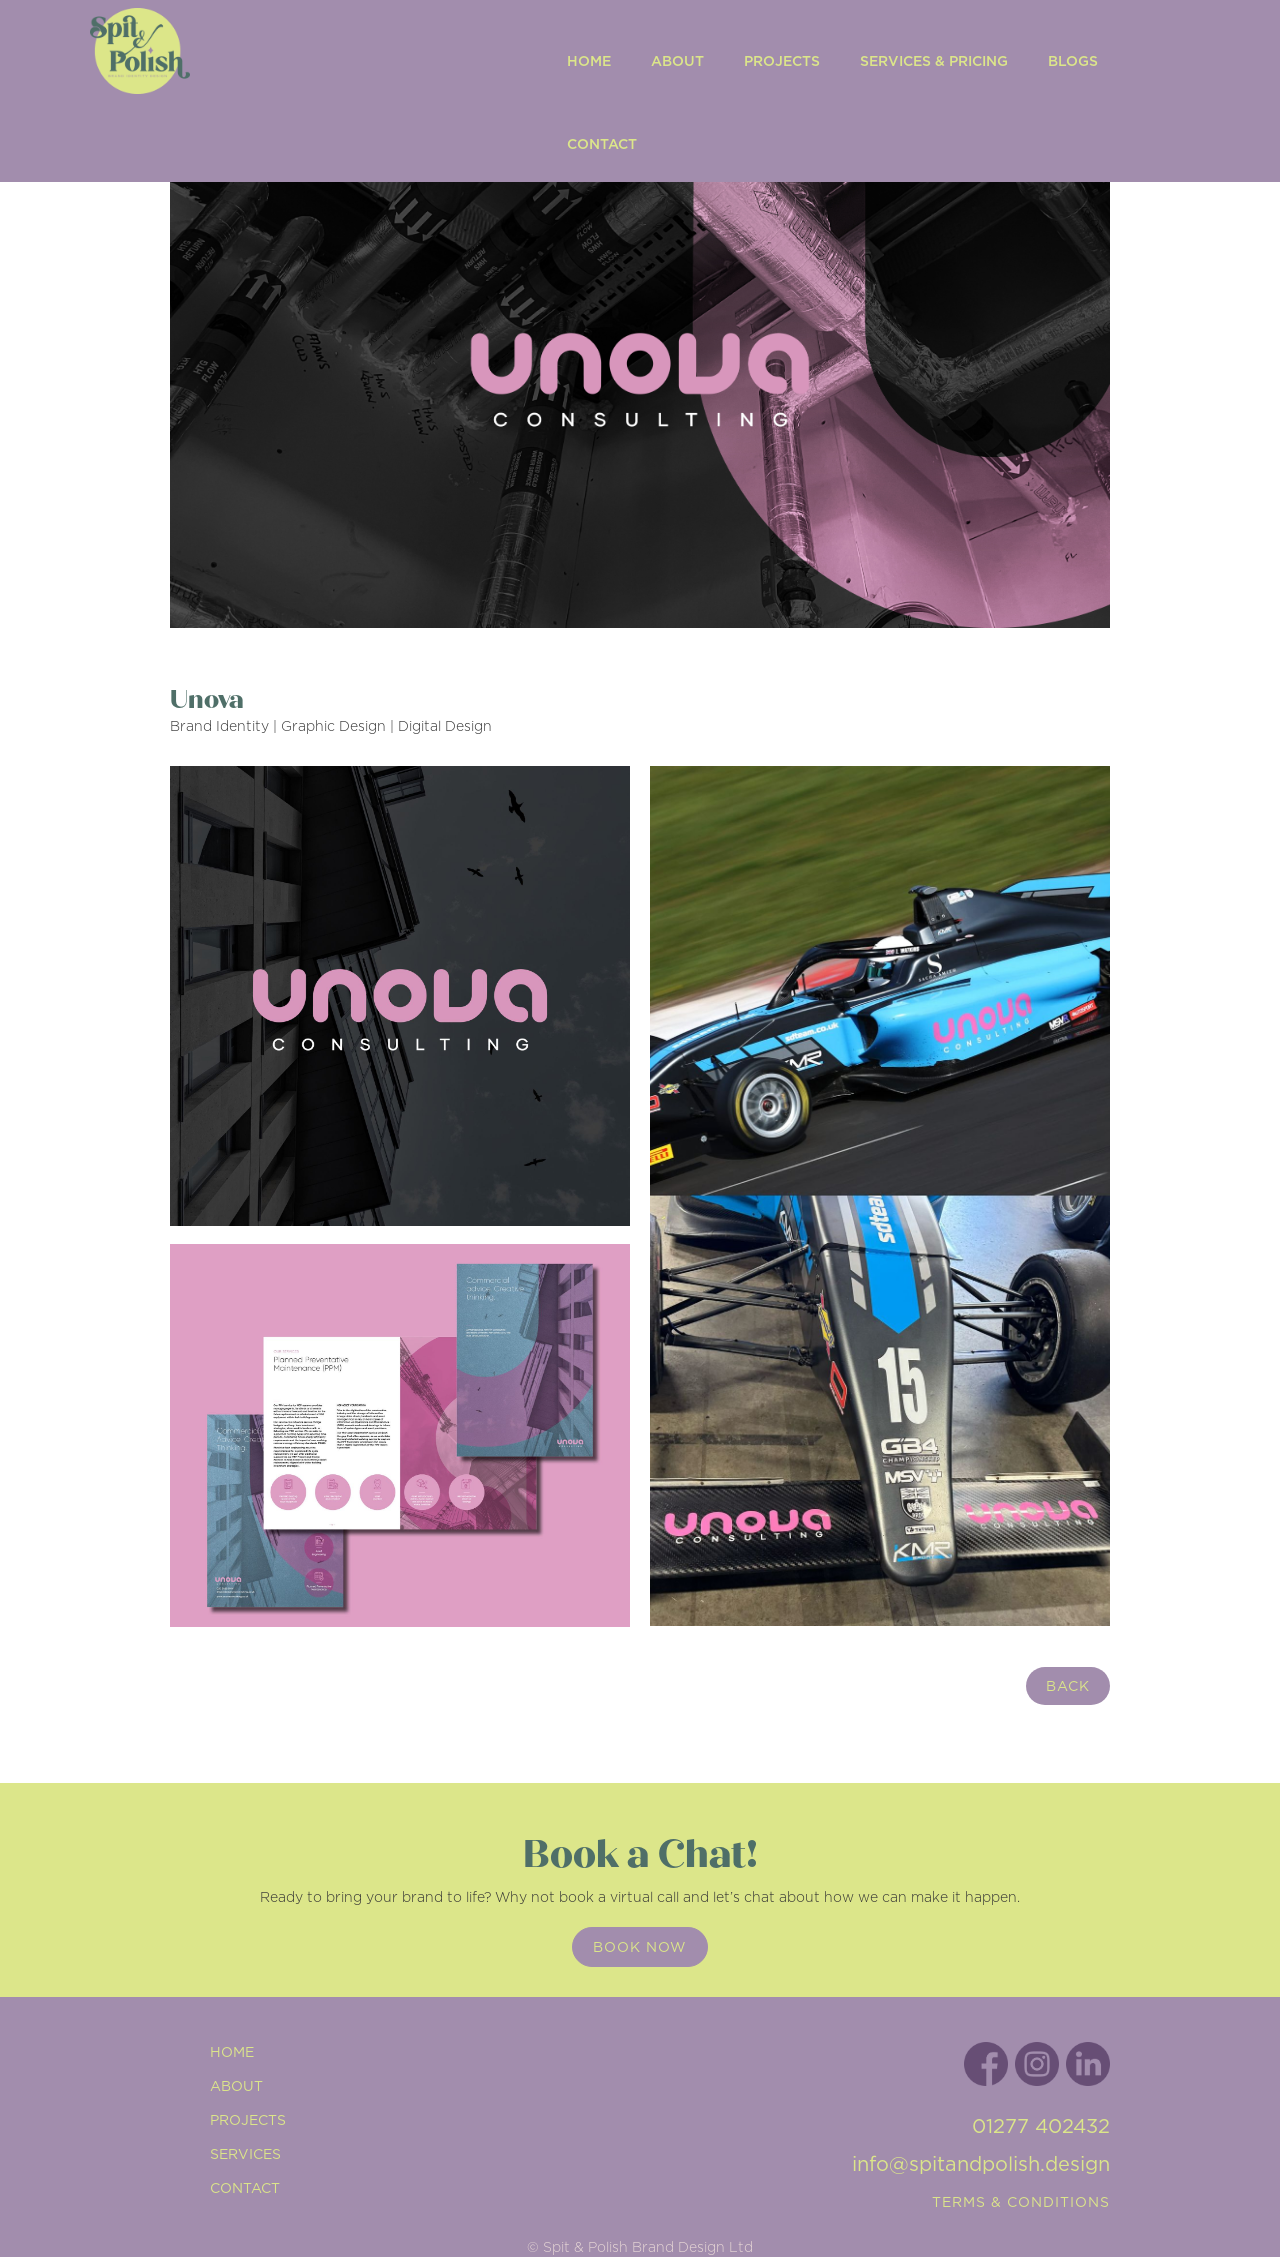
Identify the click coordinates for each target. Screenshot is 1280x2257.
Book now (640, 1947)
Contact (602, 144)
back (1068, 1686)
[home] (304, 91)
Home (589, 61)
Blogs (1073, 61)
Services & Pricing (934, 61)
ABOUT (677, 61)
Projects (782, 61)
